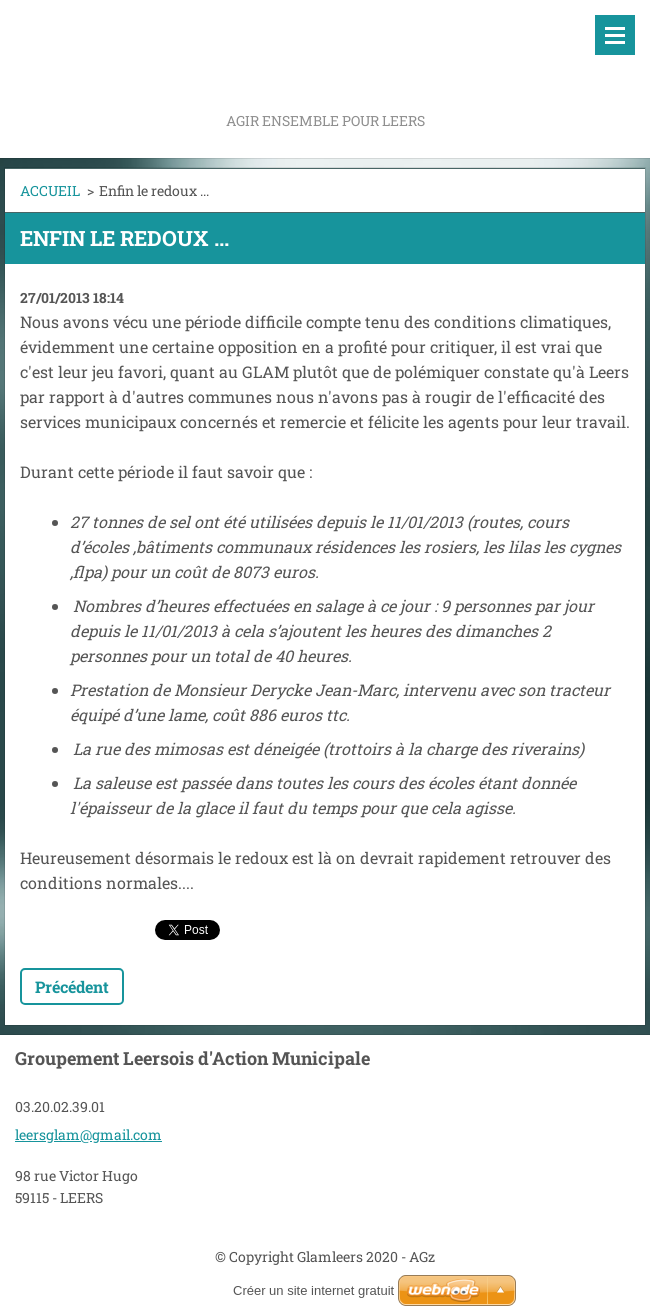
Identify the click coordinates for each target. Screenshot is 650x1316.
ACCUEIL (50, 190)
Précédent (72, 986)
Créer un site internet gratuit (313, 1290)
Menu (615, 35)
